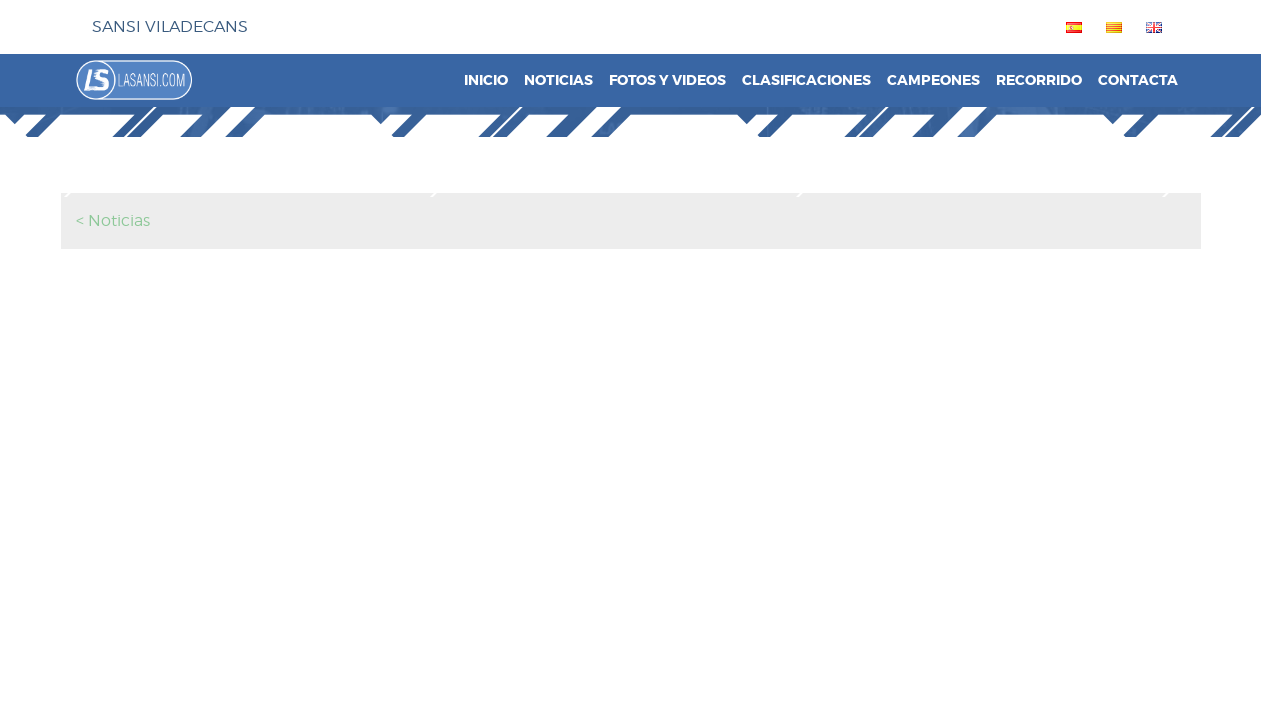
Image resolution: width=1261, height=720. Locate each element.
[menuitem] (1070, 27)
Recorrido (1039, 80)
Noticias (558, 80)
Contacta (1138, 80)
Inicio (486, 80)
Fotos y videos (667, 80)
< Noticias (113, 220)
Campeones (933, 80)
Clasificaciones (806, 80)
